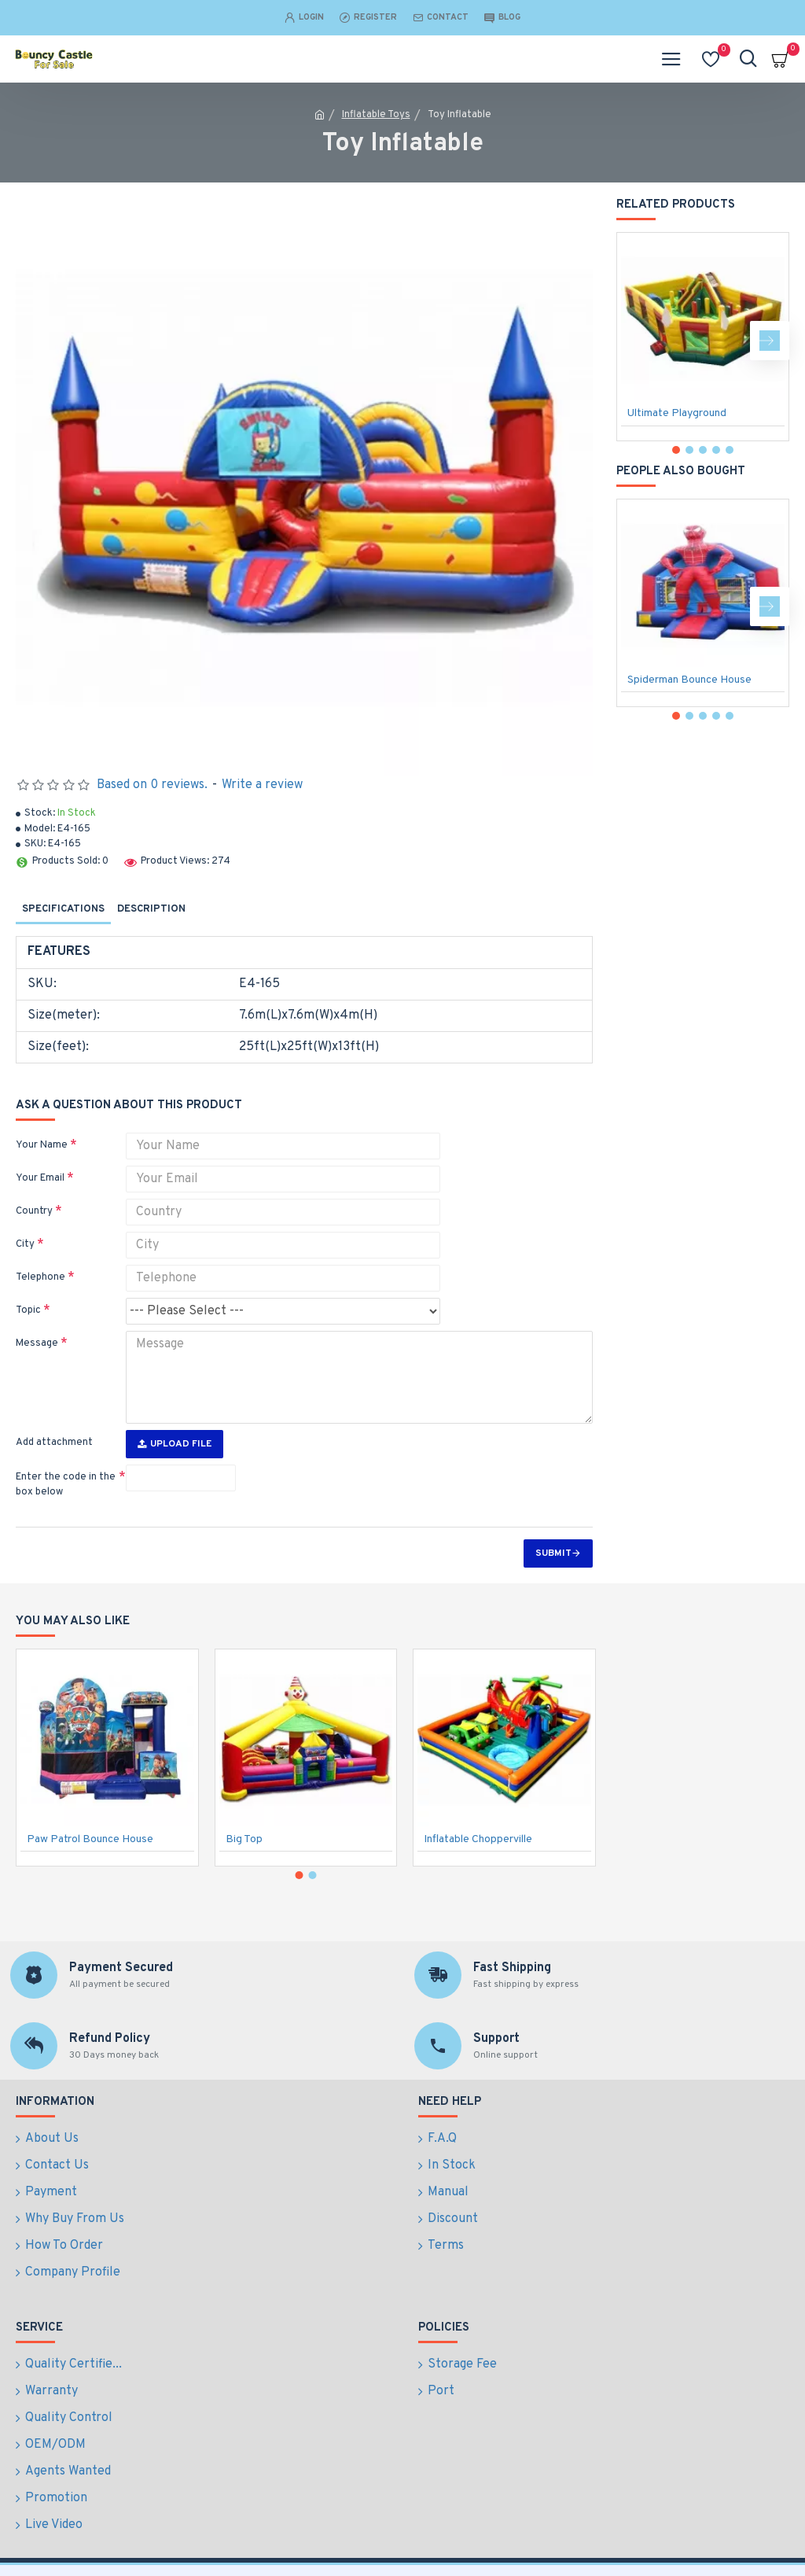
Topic (28, 1310)
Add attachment (54, 1442)
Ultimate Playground (676, 413)
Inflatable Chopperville (478, 1886)
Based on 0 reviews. (152, 785)
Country (34, 1211)
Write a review (262, 785)
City (25, 1244)
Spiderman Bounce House (689, 680)
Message (37, 1343)
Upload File (174, 1444)
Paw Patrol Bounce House (90, 1886)
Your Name (42, 1145)
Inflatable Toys (376, 115)
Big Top (244, 1886)
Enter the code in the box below (66, 1485)
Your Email (40, 1178)
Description (151, 909)
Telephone (40, 1277)
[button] (769, 340)
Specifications (63, 909)
